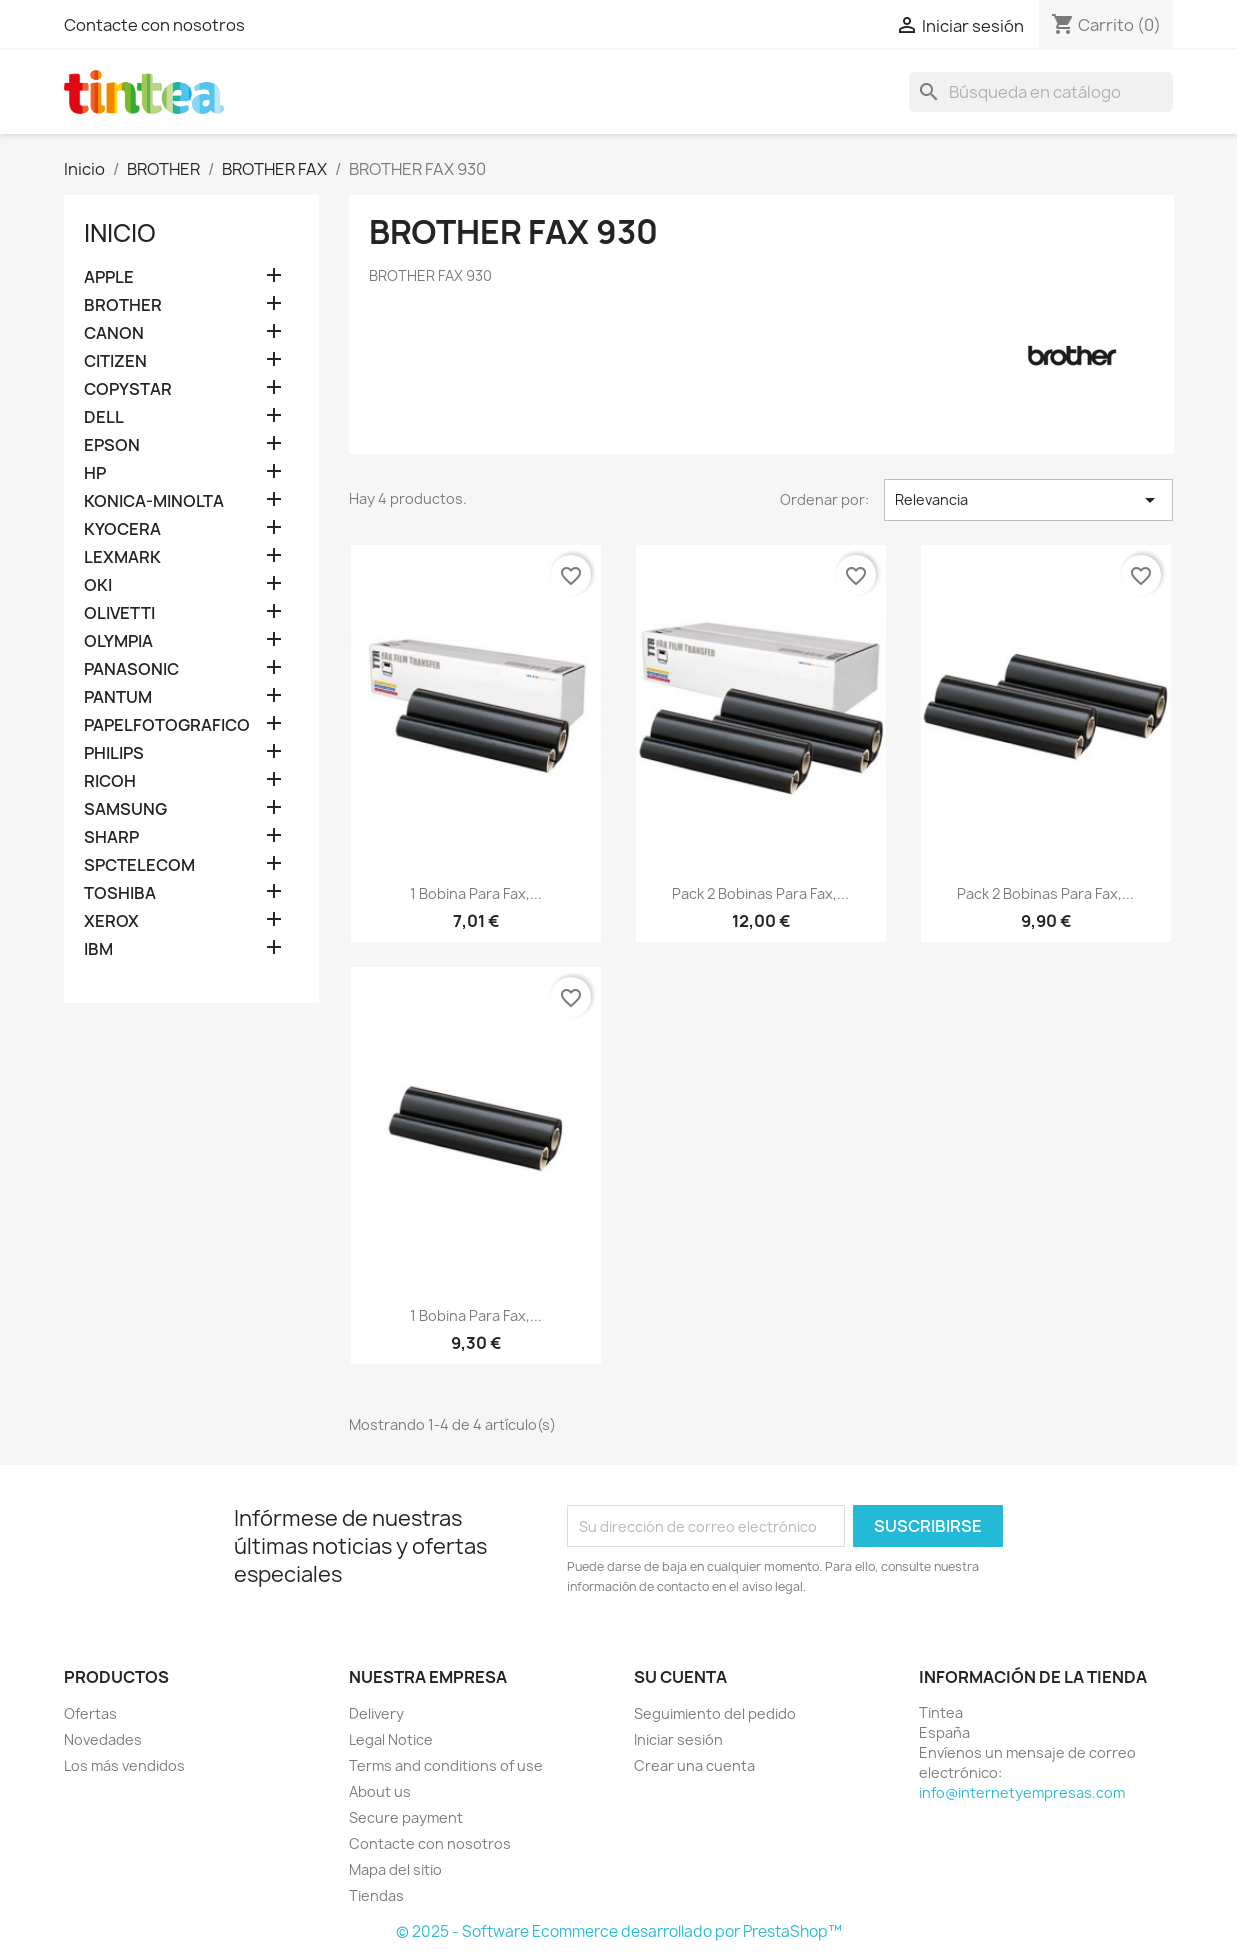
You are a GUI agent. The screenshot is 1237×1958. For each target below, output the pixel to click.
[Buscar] (1041, 92)
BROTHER (123, 305)
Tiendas (376, 1895)
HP (95, 473)
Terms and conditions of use (446, 1765)
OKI (98, 585)
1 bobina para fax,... (476, 893)
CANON (114, 333)
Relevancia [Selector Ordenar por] (1028, 500)
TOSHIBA (120, 893)
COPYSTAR (128, 389)
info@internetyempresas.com (1022, 1792)
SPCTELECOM (139, 865)
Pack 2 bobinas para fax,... (760, 893)
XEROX (111, 921)
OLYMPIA (118, 641)
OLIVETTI (119, 613)
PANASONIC (131, 669)
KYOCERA (122, 529)
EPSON (112, 445)
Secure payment (406, 1817)
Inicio (120, 233)
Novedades (103, 1739)
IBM (98, 949)
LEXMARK (122, 557)
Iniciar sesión (678, 1739)
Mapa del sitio (395, 1869)
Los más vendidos (124, 1765)
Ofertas (90, 1713)
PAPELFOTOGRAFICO (167, 725)
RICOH (110, 781)
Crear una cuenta (694, 1765)
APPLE (109, 277)
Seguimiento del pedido (715, 1713)
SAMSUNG (125, 809)
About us (380, 1791)
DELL (104, 417)
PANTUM (118, 697)
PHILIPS (114, 753)
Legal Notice (391, 1739)
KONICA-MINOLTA (154, 501)
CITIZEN (115, 361)
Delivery (376, 1713)
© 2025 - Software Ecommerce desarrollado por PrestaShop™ (619, 1931)
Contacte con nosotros (154, 25)
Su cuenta (680, 1677)
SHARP (111, 837)
